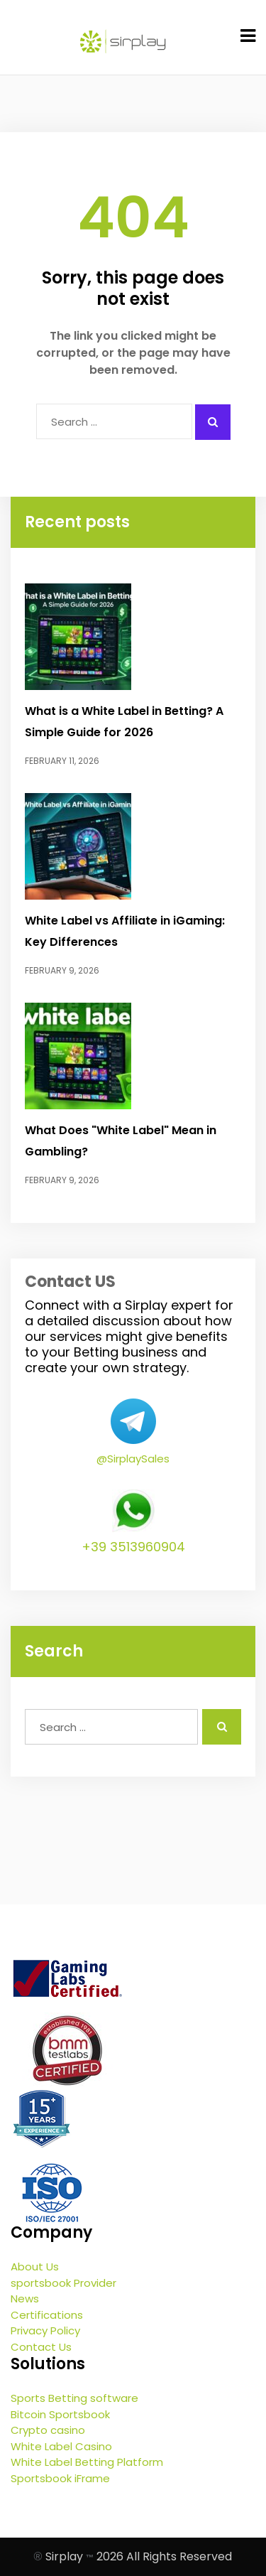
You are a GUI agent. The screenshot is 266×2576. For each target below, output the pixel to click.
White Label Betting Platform (87, 2461)
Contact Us (41, 2346)
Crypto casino (48, 2430)
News (25, 2298)
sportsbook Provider (63, 2282)
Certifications (47, 2314)
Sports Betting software (74, 2398)
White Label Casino (61, 2446)
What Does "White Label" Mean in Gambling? (120, 1141)
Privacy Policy (45, 2330)
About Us (35, 2266)
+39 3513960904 (133, 1547)
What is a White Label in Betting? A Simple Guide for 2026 (124, 721)
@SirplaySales (133, 1458)
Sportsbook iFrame (60, 2478)
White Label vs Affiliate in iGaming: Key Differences (125, 931)
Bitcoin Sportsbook (60, 2414)
